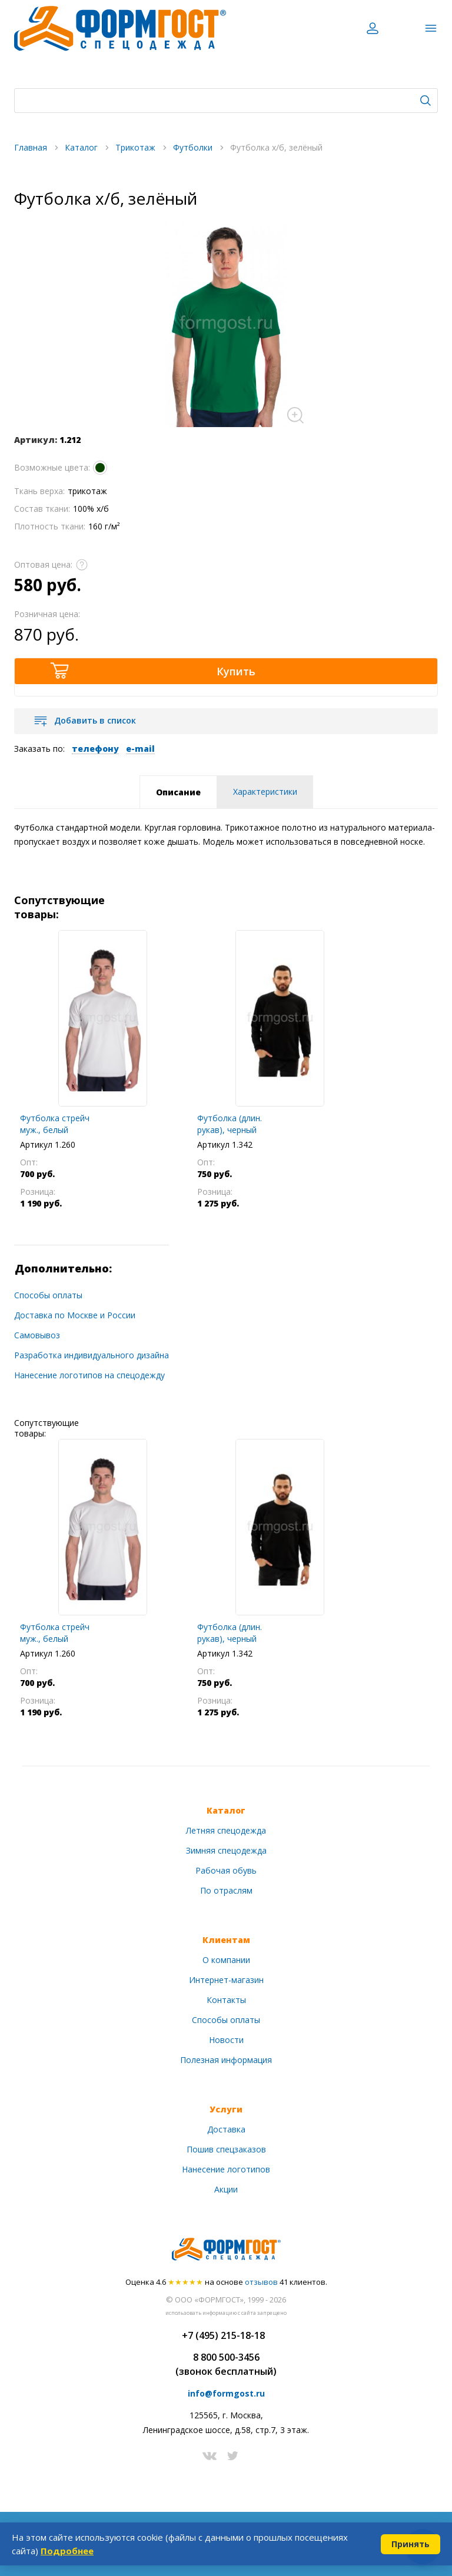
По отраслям (226, 1890)
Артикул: (35, 439)
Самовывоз (37, 1335)
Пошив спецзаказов (226, 2149)
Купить (236, 671)
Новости (226, 2039)
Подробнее (67, 2551)
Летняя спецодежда (226, 1830)
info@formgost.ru (226, 2393)
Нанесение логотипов (226, 2169)
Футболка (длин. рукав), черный (229, 1123)
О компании (226, 1959)
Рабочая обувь (226, 1870)
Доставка (226, 2129)
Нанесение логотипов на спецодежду (89, 1375)
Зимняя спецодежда (226, 1850)
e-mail (140, 748)
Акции (226, 2189)
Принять (410, 2544)
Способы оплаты (48, 1295)
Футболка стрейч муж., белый (54, 1123)
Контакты (226, 1999)
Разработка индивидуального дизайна (91, 1355)
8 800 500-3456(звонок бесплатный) (226, 2364)
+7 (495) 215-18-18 (223, 2335)
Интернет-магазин (226, 1979)
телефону (95, 748)
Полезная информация (226, 2059)
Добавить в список (95, 720)
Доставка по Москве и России (74, 1315)
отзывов (261, 2282)
